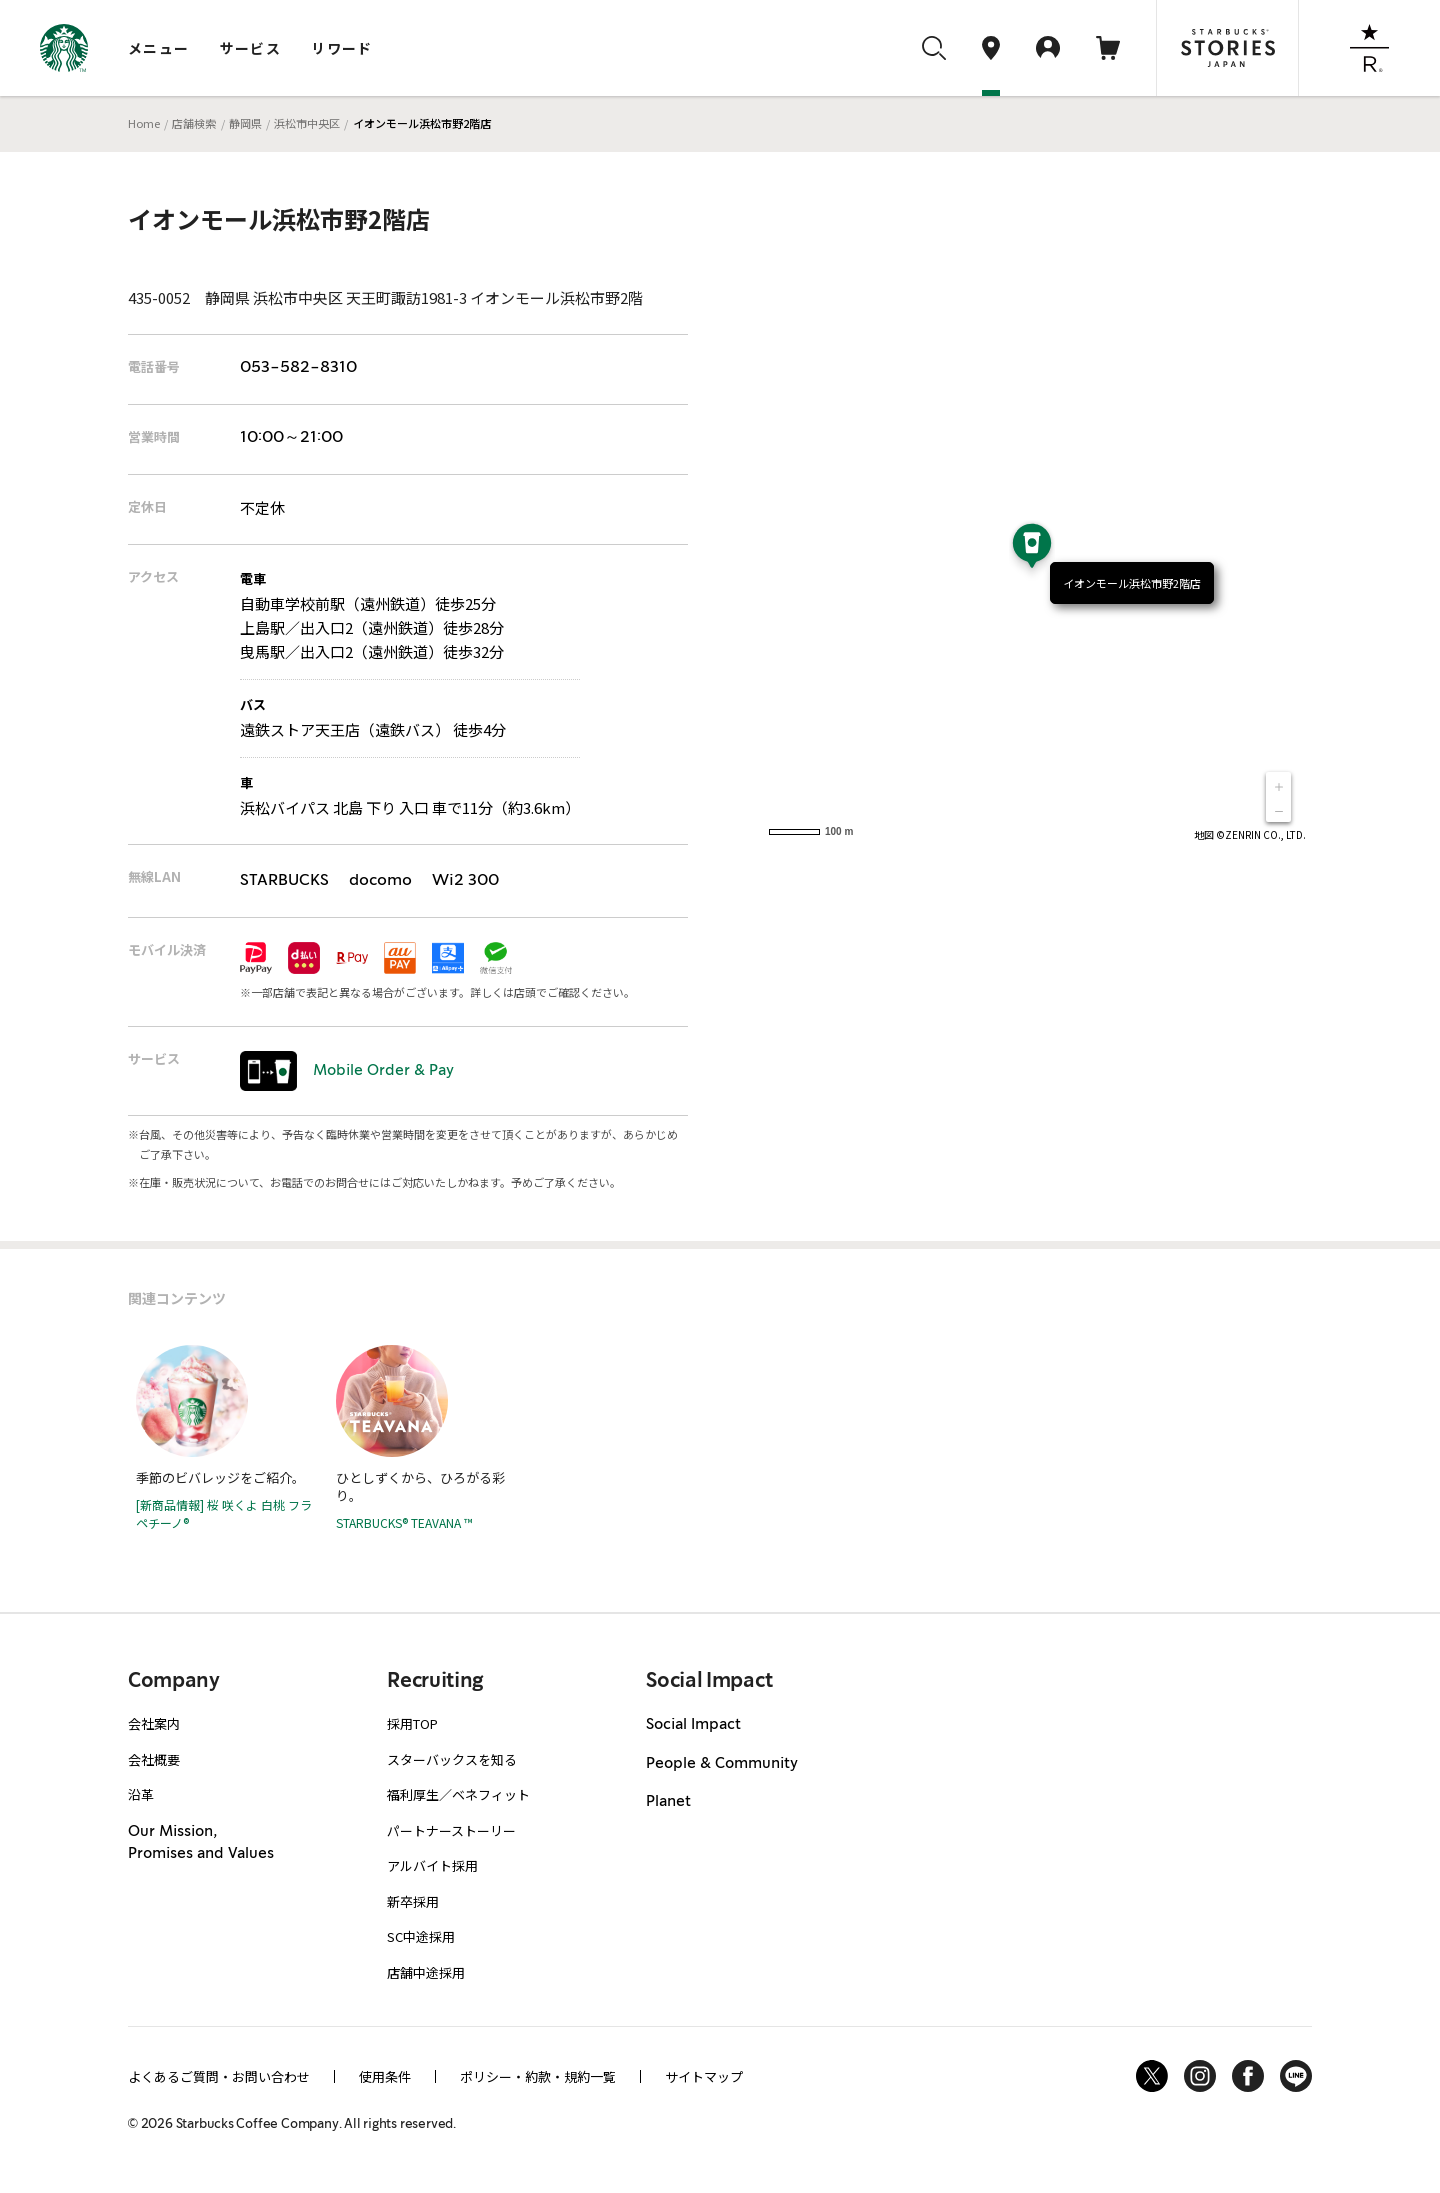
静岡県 (245, 123)
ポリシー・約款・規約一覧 (538, 2076)
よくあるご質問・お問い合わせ (219, 2076)
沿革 (141, 1794)
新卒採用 (413, 1901)
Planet (668, 1802)
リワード (342, 48)
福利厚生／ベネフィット (458, 1794)
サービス (251, 48)
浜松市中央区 (307, 123)
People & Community (722, 1764)
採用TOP (412, 1723)
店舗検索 (194, 123)
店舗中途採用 (426, 1972)
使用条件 (385, 2076)
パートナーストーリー (451, 1830)
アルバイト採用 (432, 1865)
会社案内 (154, 1723)
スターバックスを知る (452, 1759)
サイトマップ (704, 2076)
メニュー (159, 48)
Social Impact (693, 1725)
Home (144, 123)
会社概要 (154, 1759)
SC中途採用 (421, 1936)
